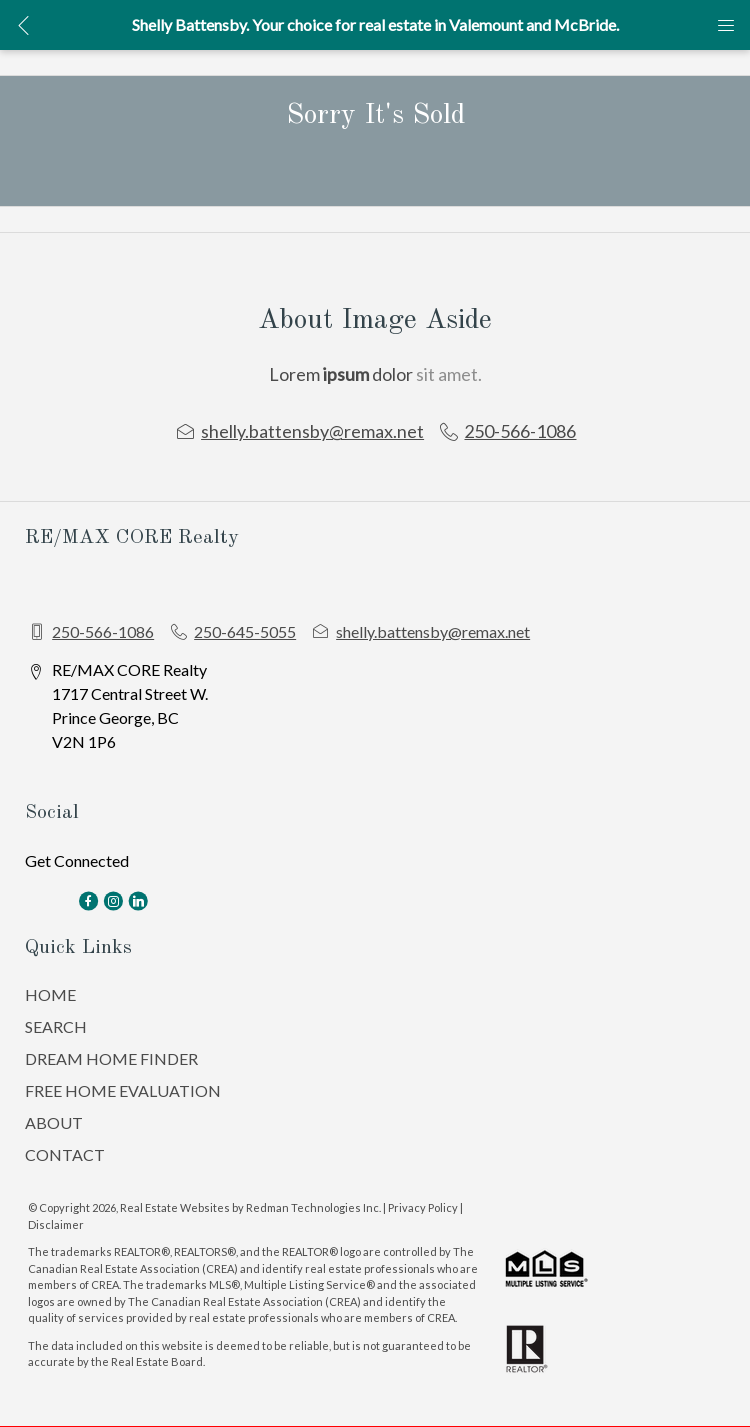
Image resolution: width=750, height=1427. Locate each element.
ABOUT (54, 1122)
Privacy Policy (423, 1207)
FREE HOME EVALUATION (123, 1090)
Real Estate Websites (176, 1207)
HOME (50, 994)
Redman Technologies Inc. (314, 1207)
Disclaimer (56, 1224)
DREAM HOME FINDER (111, 1058)
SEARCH (56, 1026)
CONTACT (65, 1154)
